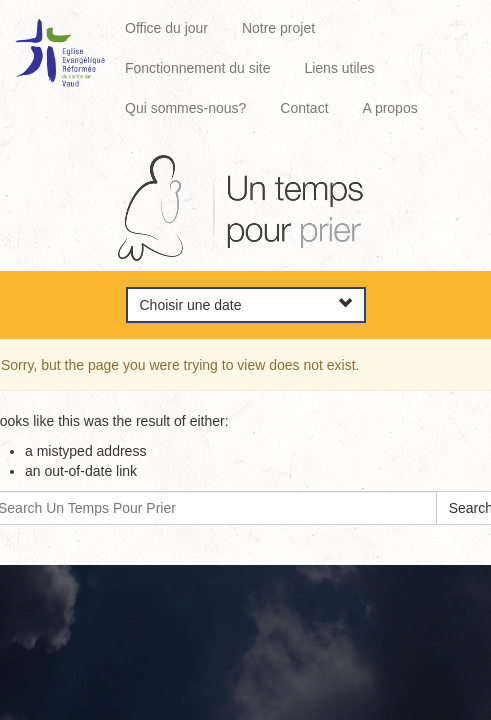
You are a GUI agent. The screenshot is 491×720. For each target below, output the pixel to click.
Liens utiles (339, 68)
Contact (304, 108)
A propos (389, 108)
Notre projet (278, 28)
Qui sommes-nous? (185, 108)
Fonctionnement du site (198, 68)
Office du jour (166, 28)
